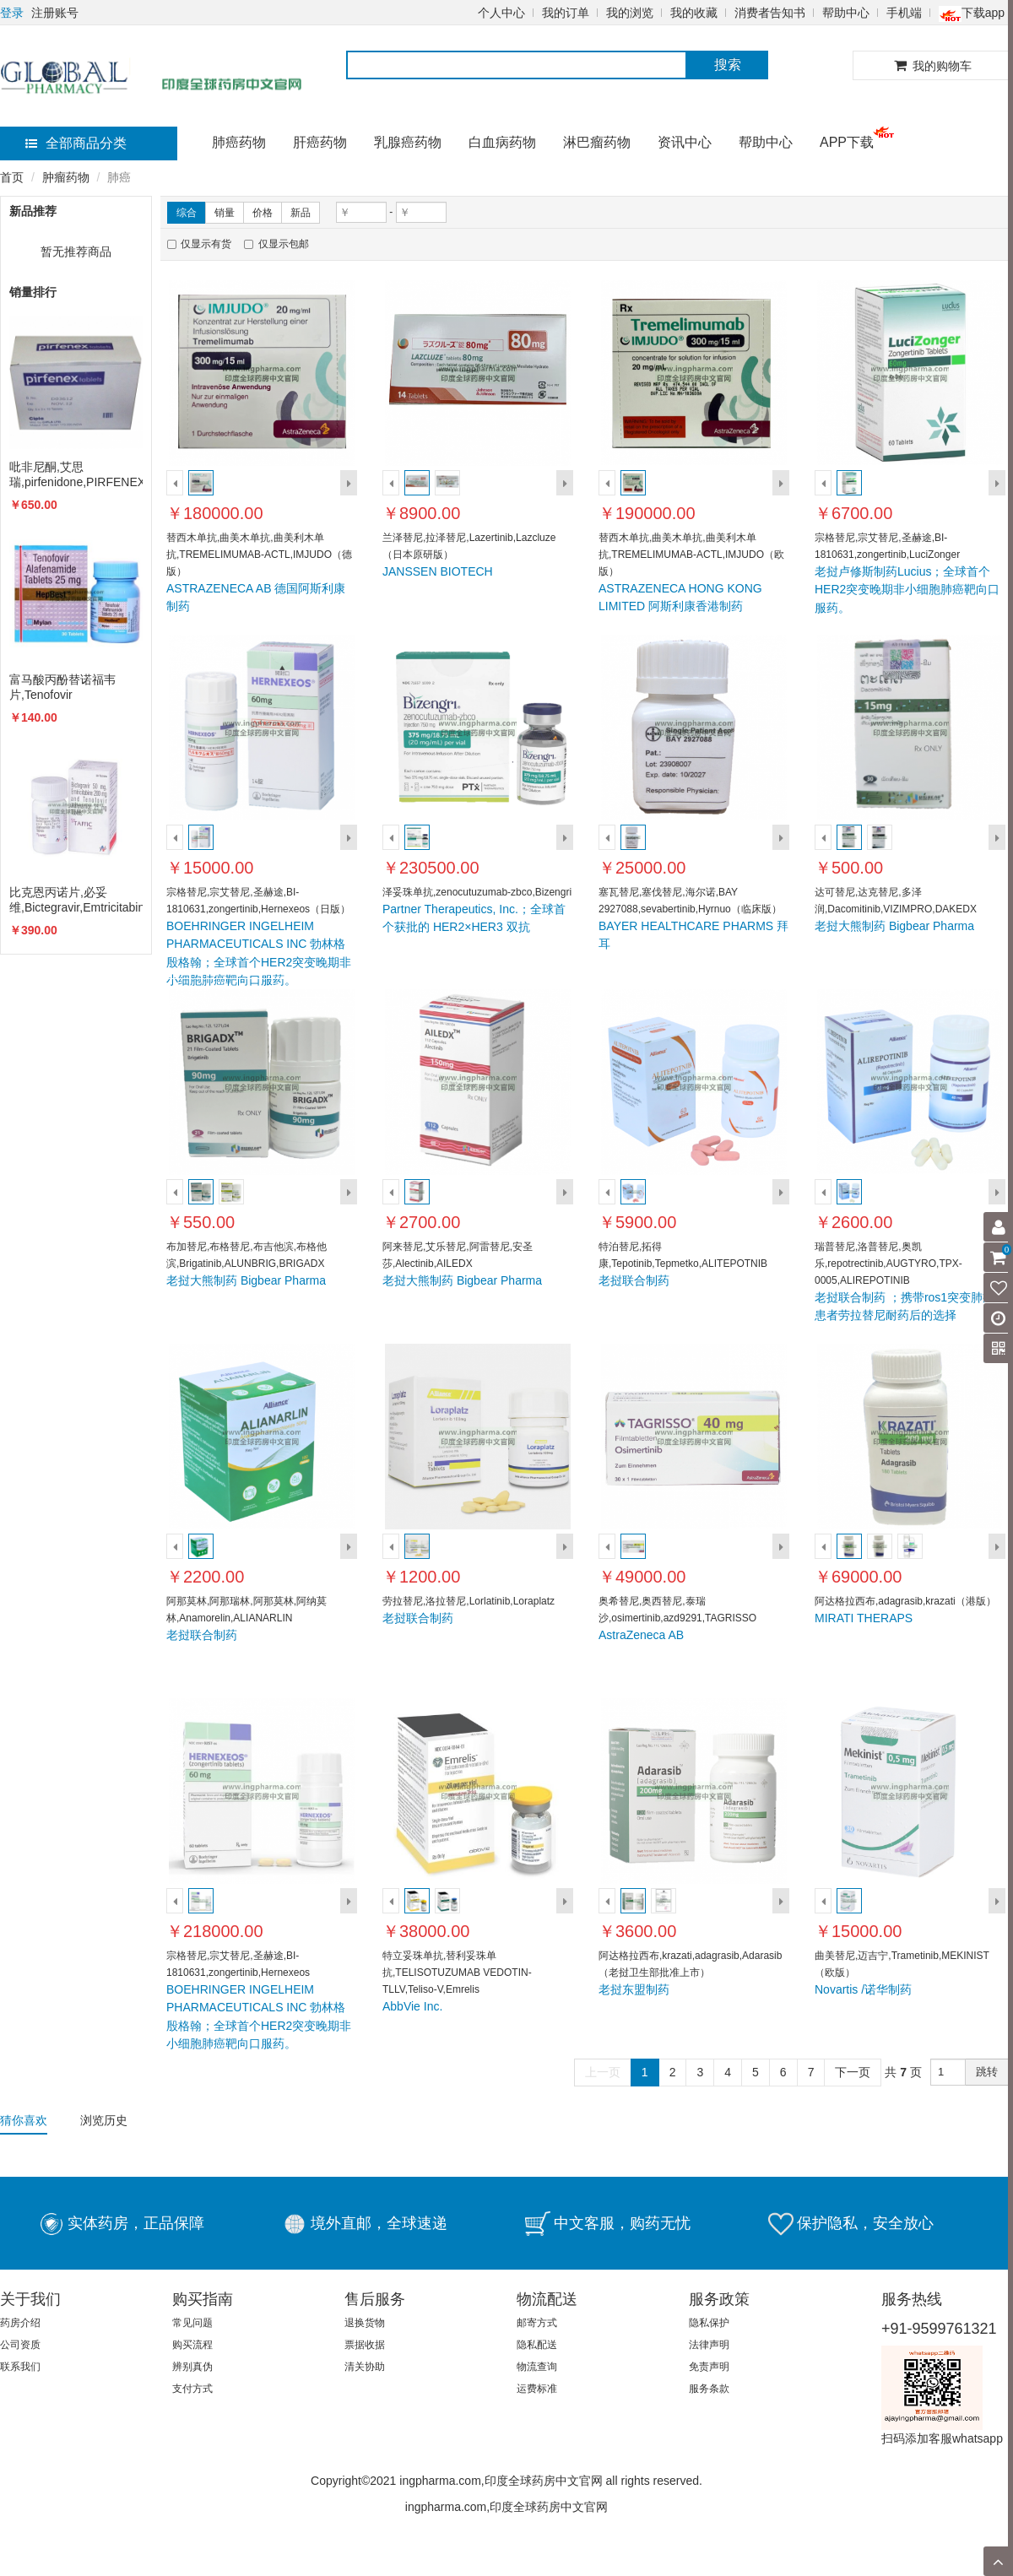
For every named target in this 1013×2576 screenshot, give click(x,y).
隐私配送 (537, 2345)
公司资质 (20, 2345)
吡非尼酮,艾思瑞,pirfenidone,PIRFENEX (76, 474)
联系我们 (20, 2367)
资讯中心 (685, 142)
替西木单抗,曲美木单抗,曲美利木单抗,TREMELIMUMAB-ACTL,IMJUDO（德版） (259, 554)
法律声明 (709, 2345)
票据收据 (364, 2345)
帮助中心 (845, 12)
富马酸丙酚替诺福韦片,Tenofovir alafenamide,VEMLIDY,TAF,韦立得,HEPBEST (76, 687)
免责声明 (709, 2367)
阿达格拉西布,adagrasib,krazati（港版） (905, 1601)
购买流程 (192, 2345)
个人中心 (501, 12)
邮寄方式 (537, 2323)
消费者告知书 (769, 12)
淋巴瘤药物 (597, 142)
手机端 (904, 12)
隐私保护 (709, 2323)
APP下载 (847, 142)
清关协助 (364, 2367)
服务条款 (709, 2389)
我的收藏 (694, 12)
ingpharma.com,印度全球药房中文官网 (506, 2507)
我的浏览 (629, 12)
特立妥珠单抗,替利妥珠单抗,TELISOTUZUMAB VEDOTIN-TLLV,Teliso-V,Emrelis (457, 1972)
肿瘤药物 (65, 177)
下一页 (852, 2072)
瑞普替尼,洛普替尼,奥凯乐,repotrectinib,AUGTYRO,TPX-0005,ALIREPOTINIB (888, 1263)
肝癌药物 (320, 142)
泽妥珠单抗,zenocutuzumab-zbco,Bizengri (477, 892)
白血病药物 (502, 142)
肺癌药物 (239, 142)
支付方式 (192, 2389)
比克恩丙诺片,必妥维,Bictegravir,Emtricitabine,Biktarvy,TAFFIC (76, 899)
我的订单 (565, 12)
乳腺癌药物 (407, 142)
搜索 (727, 64)
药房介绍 (20, 2323)
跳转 (987, 2071)
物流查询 (537, 2367)
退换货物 (364, 2323)
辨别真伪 (192, 2367)
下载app (972, 12)
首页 (12, 177)
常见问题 (192, 2323)
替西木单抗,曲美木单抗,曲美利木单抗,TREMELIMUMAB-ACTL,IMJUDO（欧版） (691, 554)
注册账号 (55, 12)
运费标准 (537, 2389)
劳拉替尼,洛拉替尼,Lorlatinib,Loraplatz (468, 1601)
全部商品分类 (76, 143)
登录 (12, 12)
